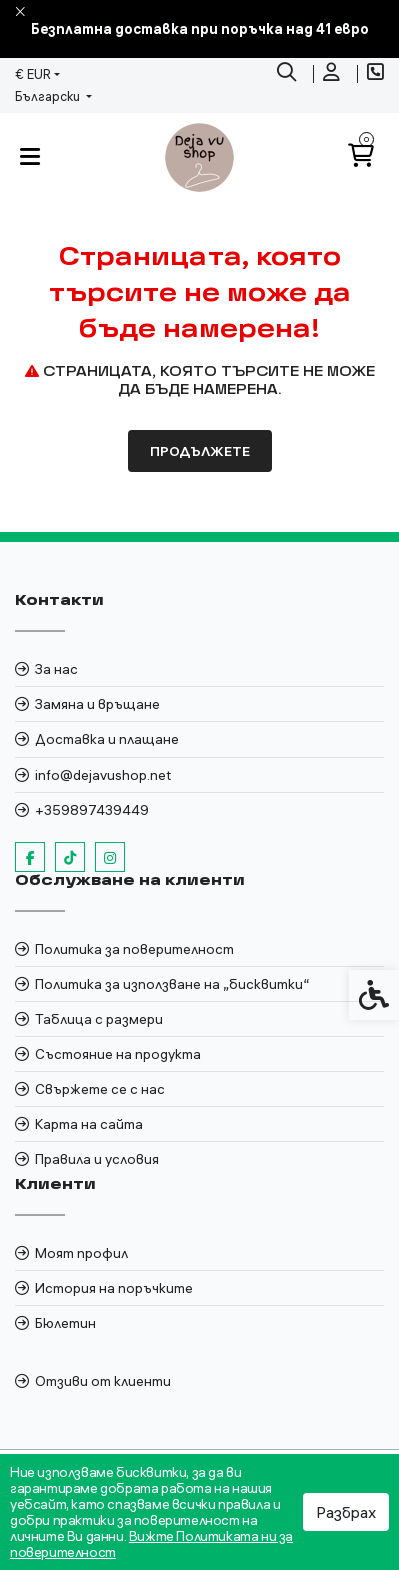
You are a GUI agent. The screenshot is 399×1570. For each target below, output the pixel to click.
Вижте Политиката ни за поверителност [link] (151, 1544)
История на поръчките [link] (114, 1288)
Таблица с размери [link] (99, 1019)
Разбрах (346, 1512)
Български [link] (49, 96)
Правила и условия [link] (97, 1159)
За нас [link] (56, 669)
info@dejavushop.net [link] (103, 775)
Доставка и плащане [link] (107, 739)
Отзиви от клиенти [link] (103, 1381)
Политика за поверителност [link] (134, 949)
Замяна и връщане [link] (97, 704)
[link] (289, 74)
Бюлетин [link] (65, 1323)
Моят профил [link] (81, 1253)
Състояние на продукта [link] (118, 1054)
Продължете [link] (200, 451)
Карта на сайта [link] (89, 1124)
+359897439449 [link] (92, 810)
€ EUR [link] (33, 74)
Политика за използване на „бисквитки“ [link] (172, 984)
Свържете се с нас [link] (100, 1089)
